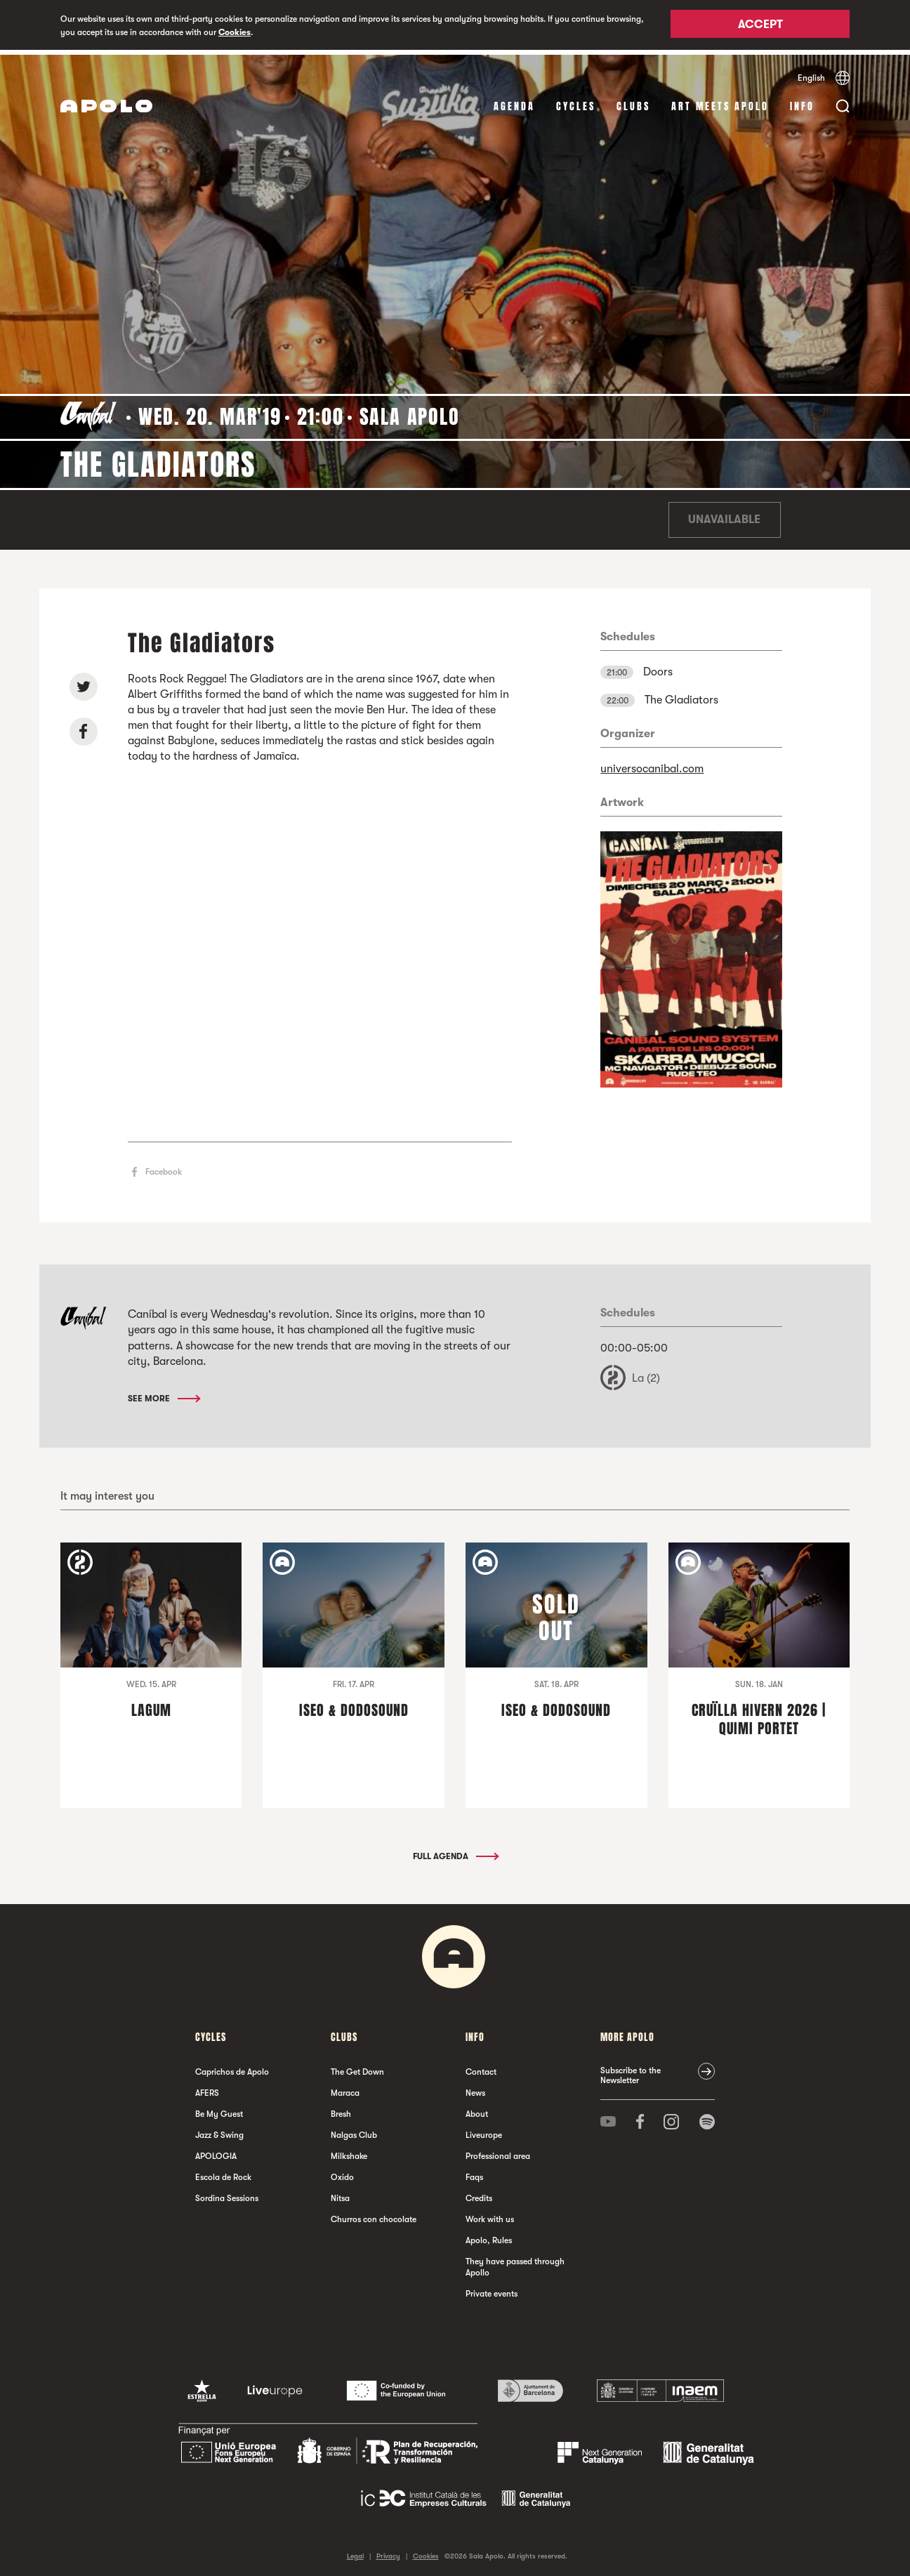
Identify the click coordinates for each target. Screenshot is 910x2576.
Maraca (345, 2088)
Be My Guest (219, 2109)
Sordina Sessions (226, 2193)
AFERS (207, 2088)
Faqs (474, 2172)
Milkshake (349, 2151)
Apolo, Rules (489, 2235)
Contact (481, 2067)
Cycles (575, 101)
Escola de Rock (223, 2172)
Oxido (342, 2172)
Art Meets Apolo (720, 101)
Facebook (163, 1168)
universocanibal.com (652, 764)
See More (163, 1394)
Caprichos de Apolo (232, 2067)
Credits (479, 2193)
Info (802, 101)
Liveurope (484, 2130)
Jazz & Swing (219, 2130)
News (475, 2088)
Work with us (490, 2214)
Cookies (234, 32)
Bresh (341, 2109)
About (477, 2109)
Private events (491, 2289)
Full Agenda (455, 1851)
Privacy (388, 2551)
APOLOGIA (216, 2151)
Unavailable (724, 515)
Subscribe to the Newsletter (630, 2070)
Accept (760, 26)
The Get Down (357, 2067)
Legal (355, 2551)
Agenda (514, 101)
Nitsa (340, 2193)
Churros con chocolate (373, 2214)
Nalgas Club (354, 2130)
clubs (633, 101)
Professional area (498, 2151)
